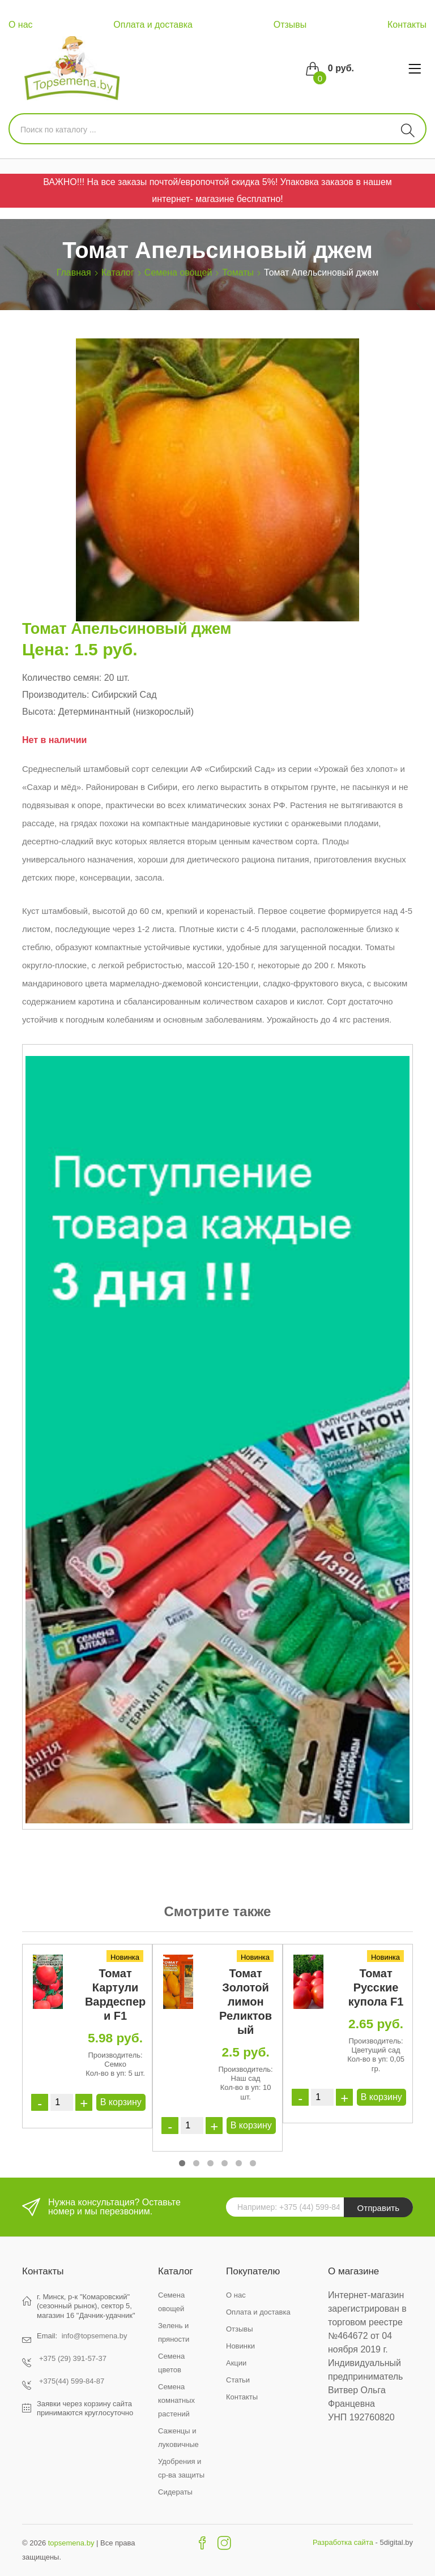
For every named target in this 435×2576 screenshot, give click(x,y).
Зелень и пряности (173, 2332)
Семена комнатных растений (176, 2400)
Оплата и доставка (153, 24)
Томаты (238, 272)
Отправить (378, 2208)
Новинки (240, 2346)
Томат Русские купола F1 (376, 1987)
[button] (182, 2163)
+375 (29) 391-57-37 (72, 2358)
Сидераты (175, 2492)
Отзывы (290, 24)
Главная (74, 272)
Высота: (39, 711)
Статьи (238, 2380)
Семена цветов (171, 2363)
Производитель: (55, 694)
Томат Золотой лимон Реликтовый (245, 2001)
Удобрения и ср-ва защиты (181, 2468)
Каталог (117, 272)
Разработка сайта (343, 2542)
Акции (236, 2363)
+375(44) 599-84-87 (71, 2381)
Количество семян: (61, 677)
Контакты (407, 24)
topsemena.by (71, 2543)
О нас (20, 24)
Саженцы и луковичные (178, 2438)
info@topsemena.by (94, 2336)
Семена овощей (178, 272)
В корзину (121, 2102)
